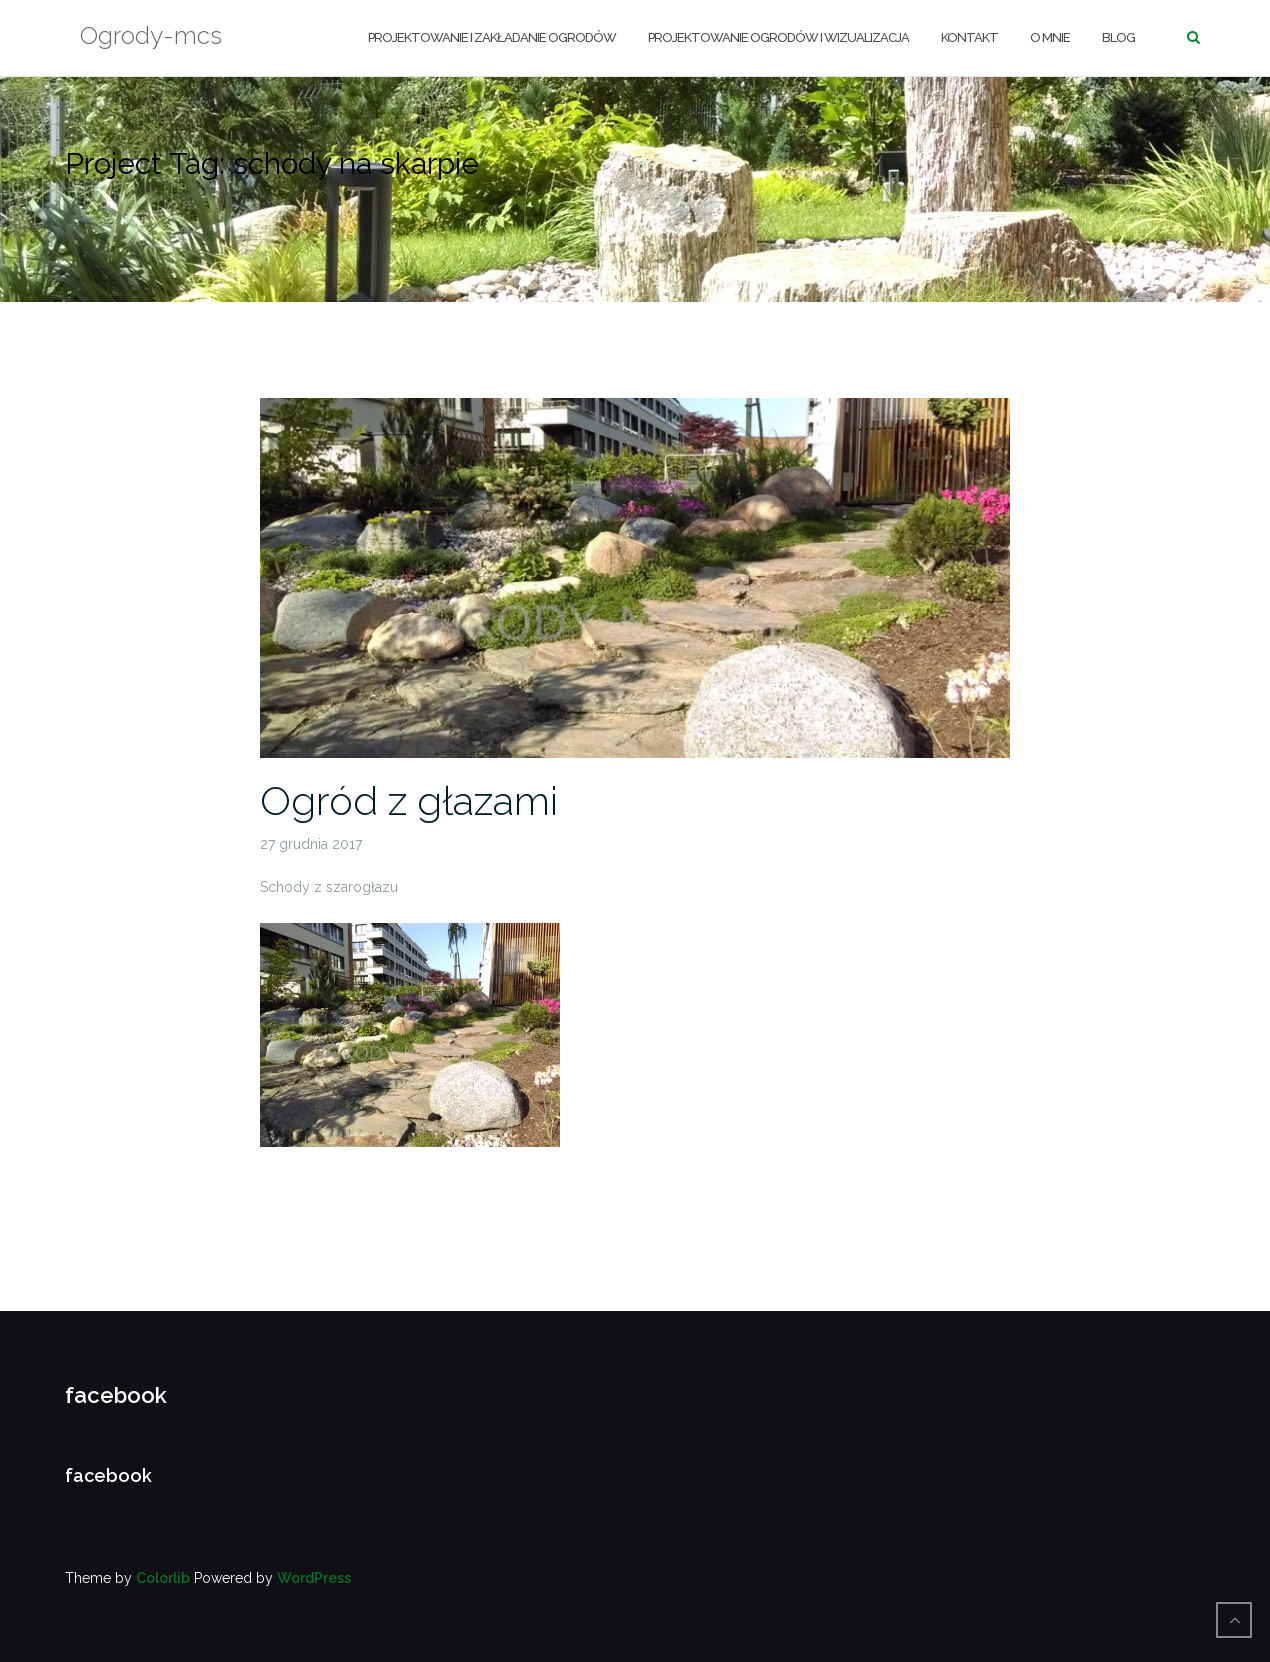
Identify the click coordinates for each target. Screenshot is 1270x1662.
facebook (116, 1395)
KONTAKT (969, 37)
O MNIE (1050, 37)
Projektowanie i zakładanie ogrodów (492, 37)
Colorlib (163, 1578)
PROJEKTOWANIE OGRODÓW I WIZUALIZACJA (778, 37)
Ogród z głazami (409, 800)
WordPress (314, 1578)
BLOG (1118, 37)
